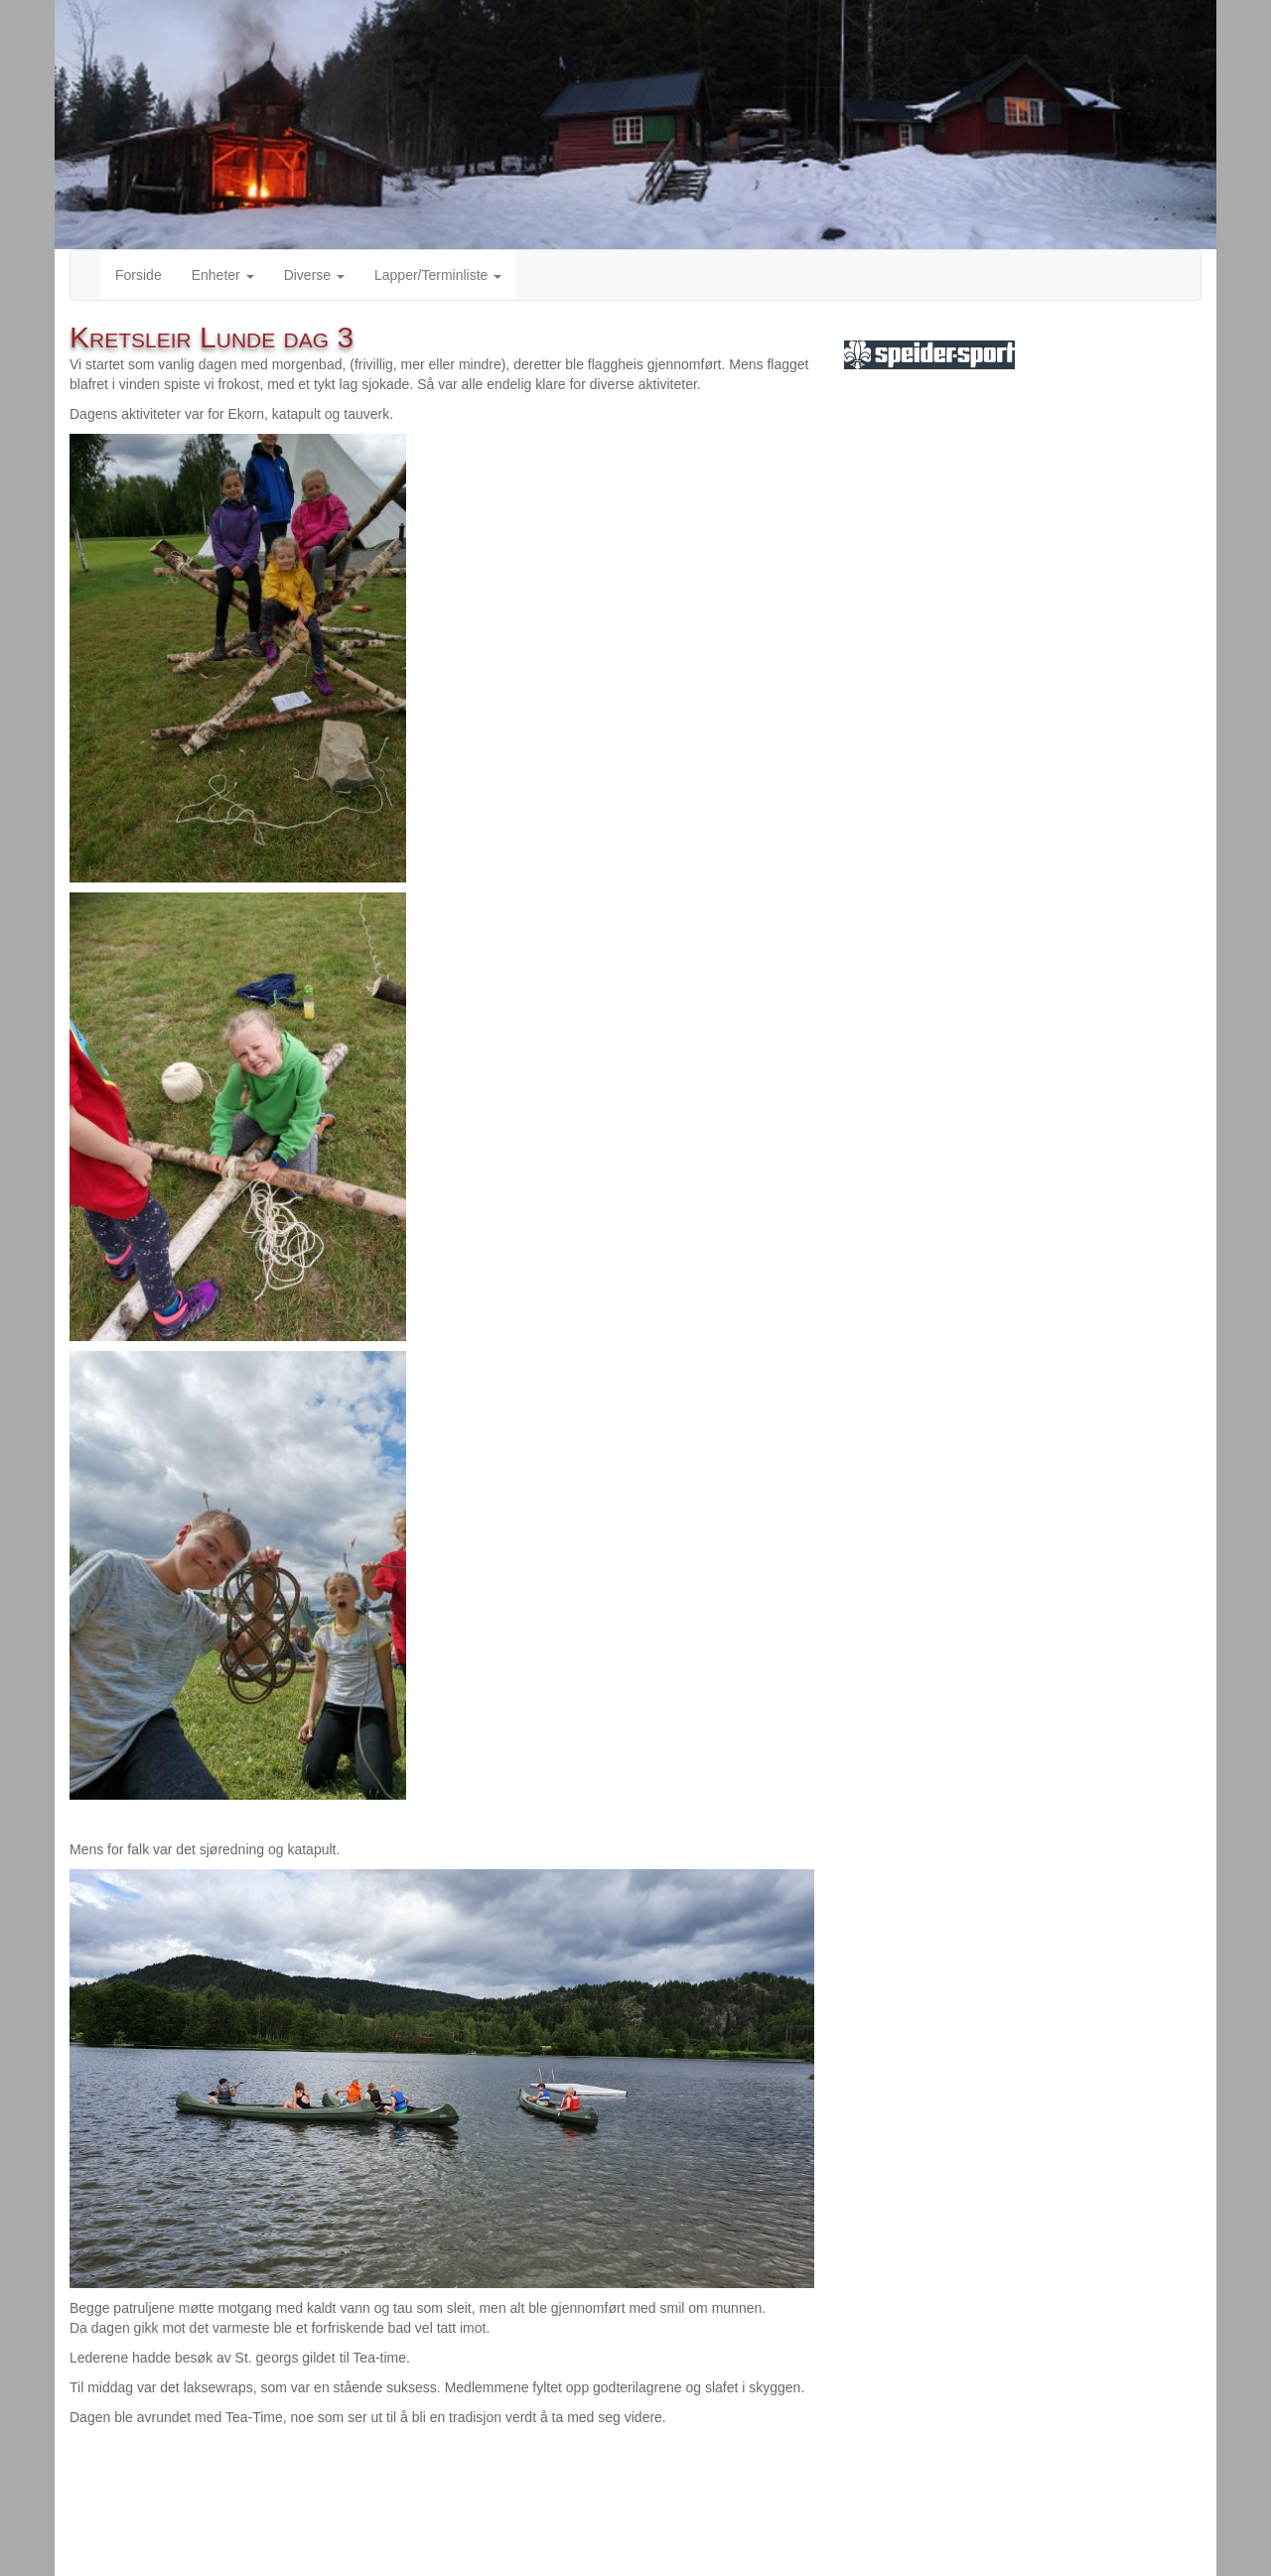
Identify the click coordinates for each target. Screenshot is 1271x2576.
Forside (138, 275)
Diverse (314, 275)
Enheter (223, 275)
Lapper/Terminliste (437, 275)
